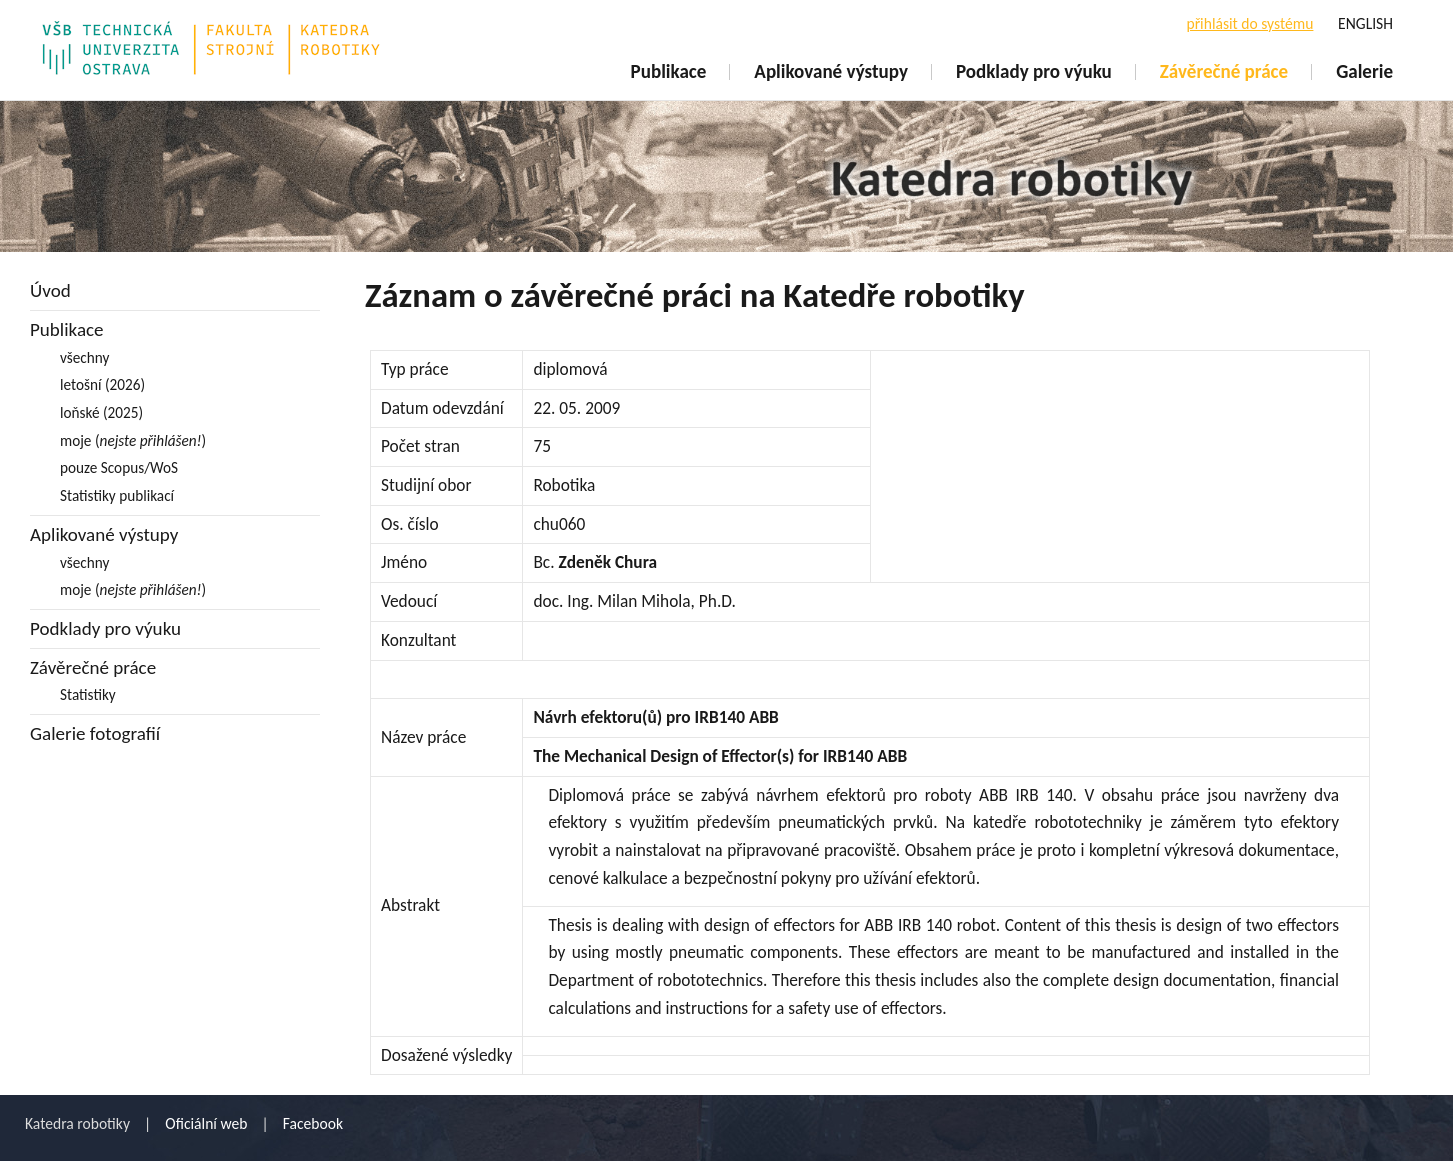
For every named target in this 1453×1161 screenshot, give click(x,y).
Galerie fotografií (95, 733)
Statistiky (88, 694)
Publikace (669, 71)
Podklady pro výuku (1034, 71)
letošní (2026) (102, 384)
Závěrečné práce (1224, 71)
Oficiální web (206, 1123)
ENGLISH (1365, 23)
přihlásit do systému (1249, 23)
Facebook (313, 1123)
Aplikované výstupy (831, 71)
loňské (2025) (101, 412)
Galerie (1364, 71)
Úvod (50, 290)
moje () (133, 440)
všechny (84, 357)
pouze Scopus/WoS (119, 467)
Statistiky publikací (117, 495)
